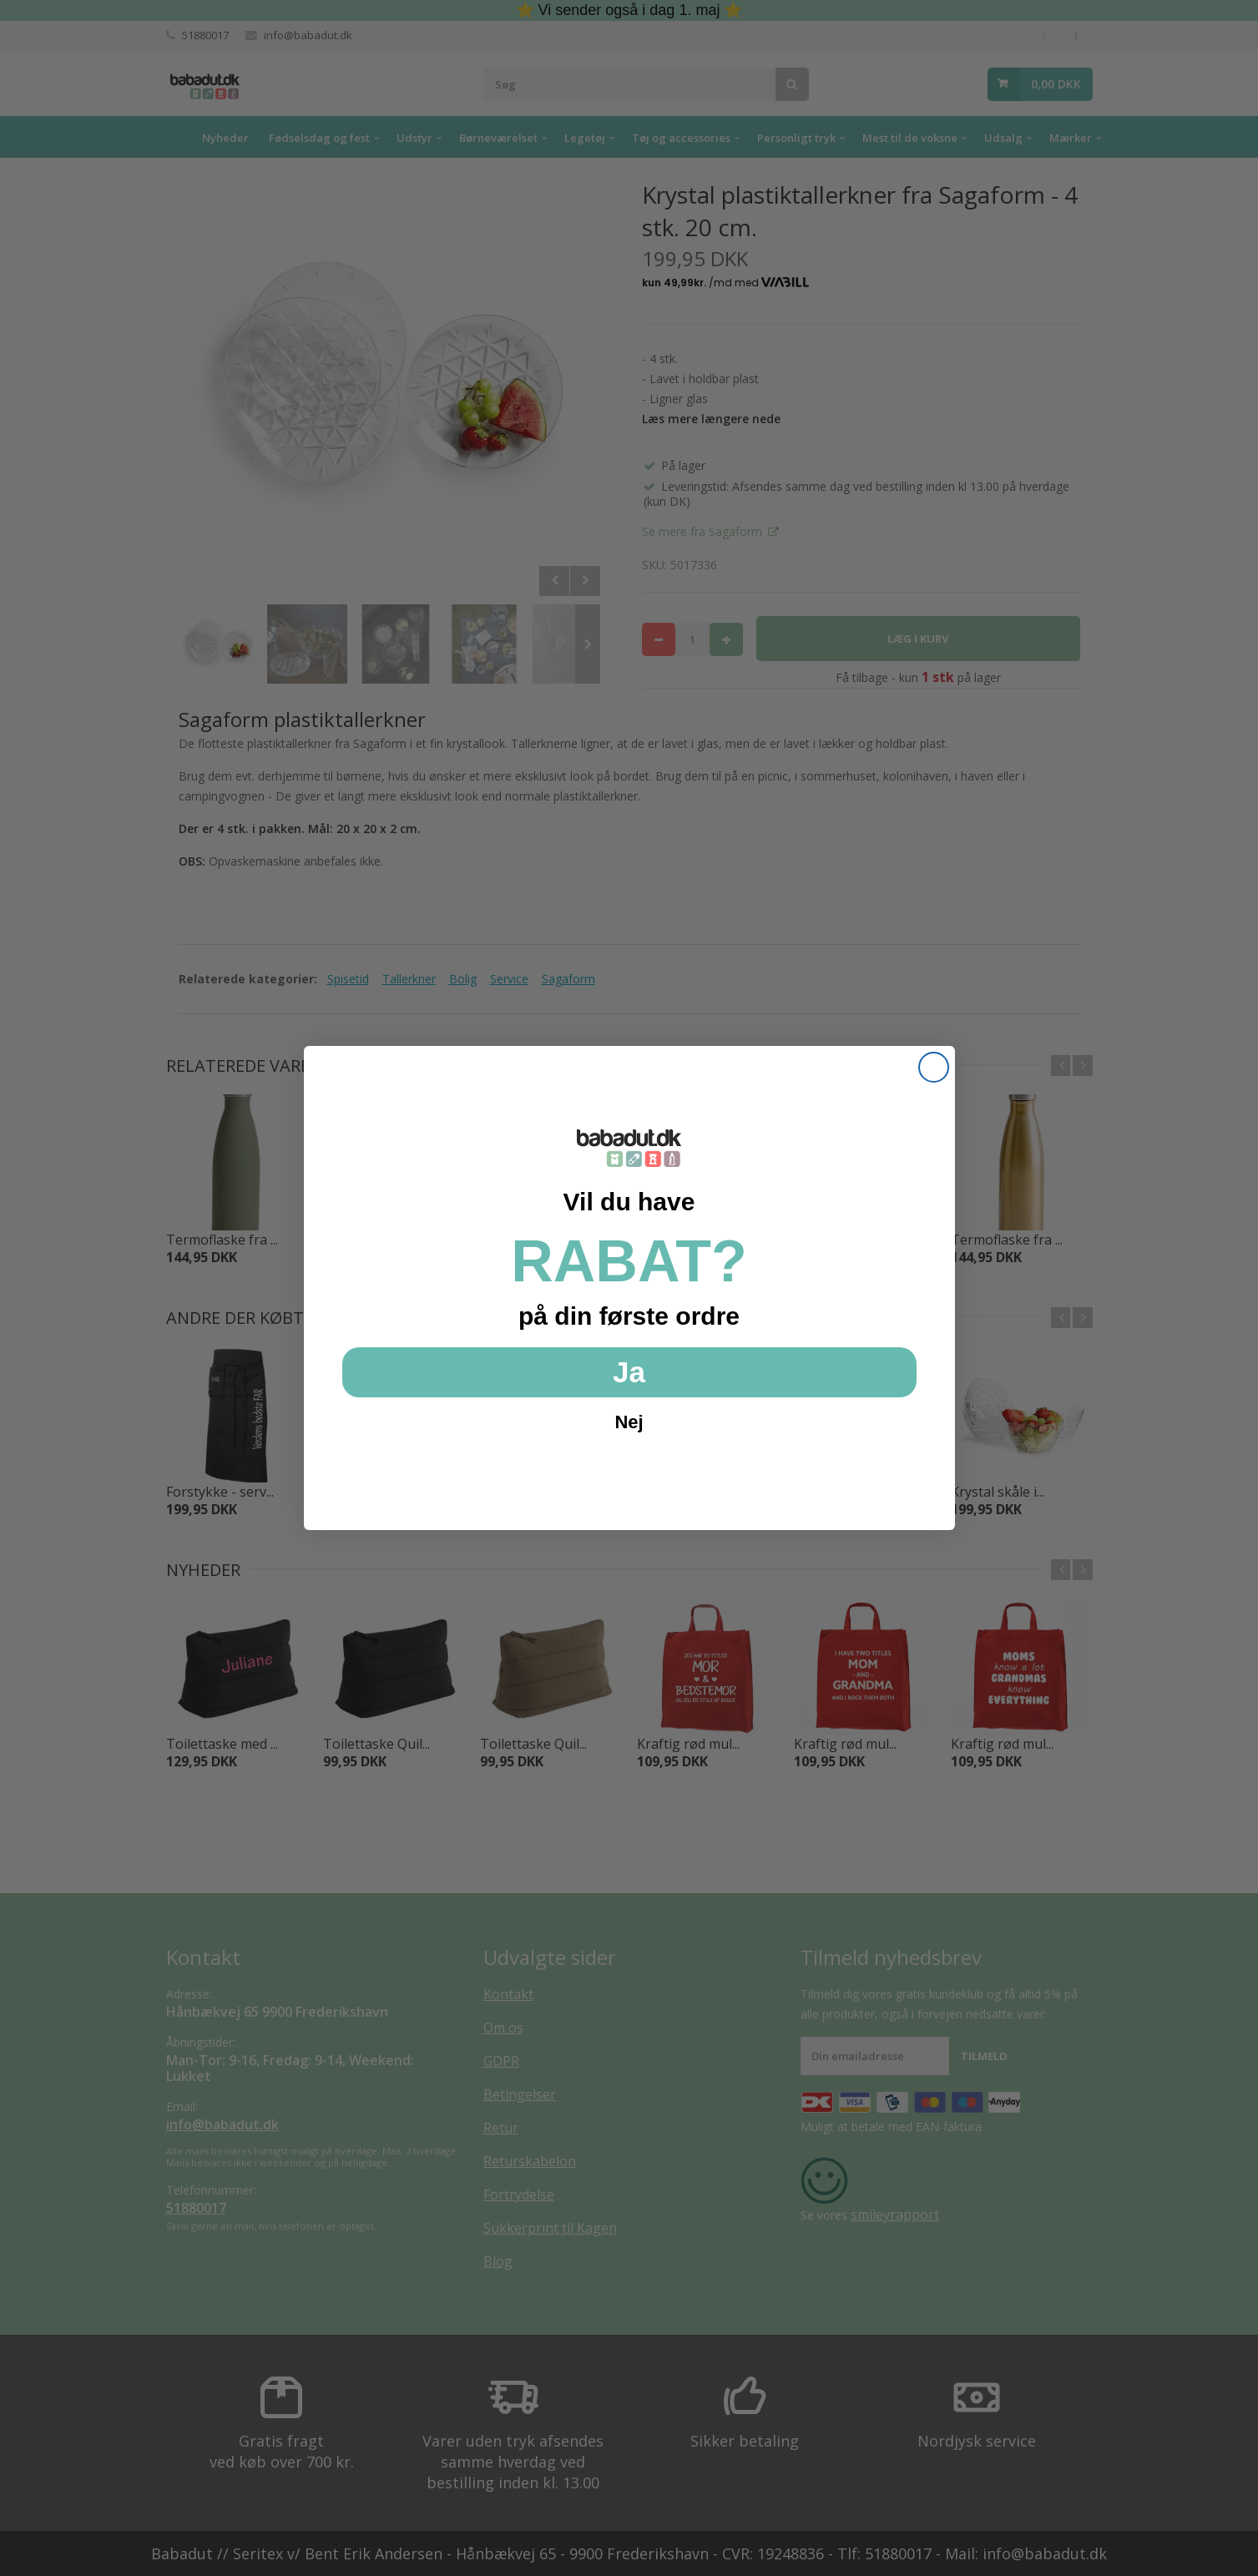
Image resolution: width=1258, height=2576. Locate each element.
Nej (628, 1422)
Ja (629, 1372)
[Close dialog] (933, 1067)
